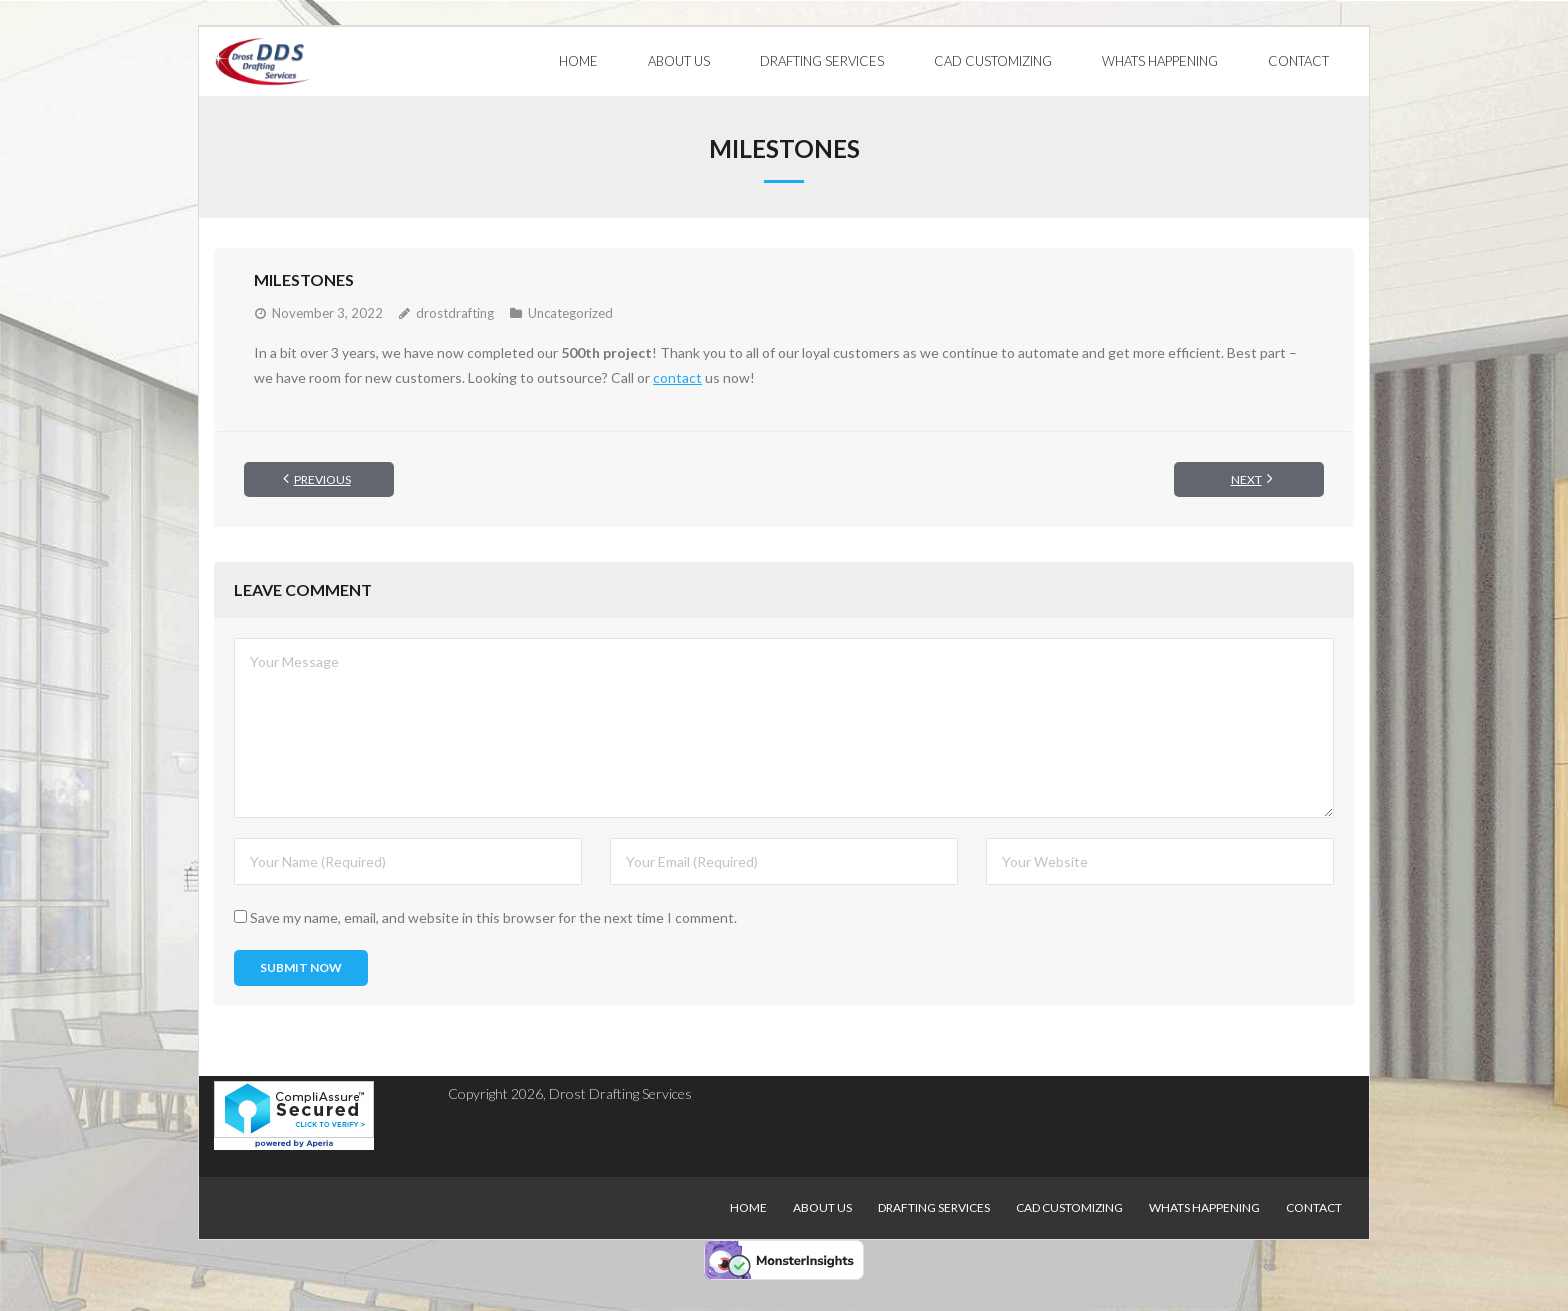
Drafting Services (934, 1207)
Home (748, 1207)
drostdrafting (455, 312)
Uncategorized (570, 312)
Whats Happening (1204, 1207)
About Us (822, 1207)
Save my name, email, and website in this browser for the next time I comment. (493, 917)
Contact (1314, 1207)
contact (677, 377)
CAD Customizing (1069, 1207)
